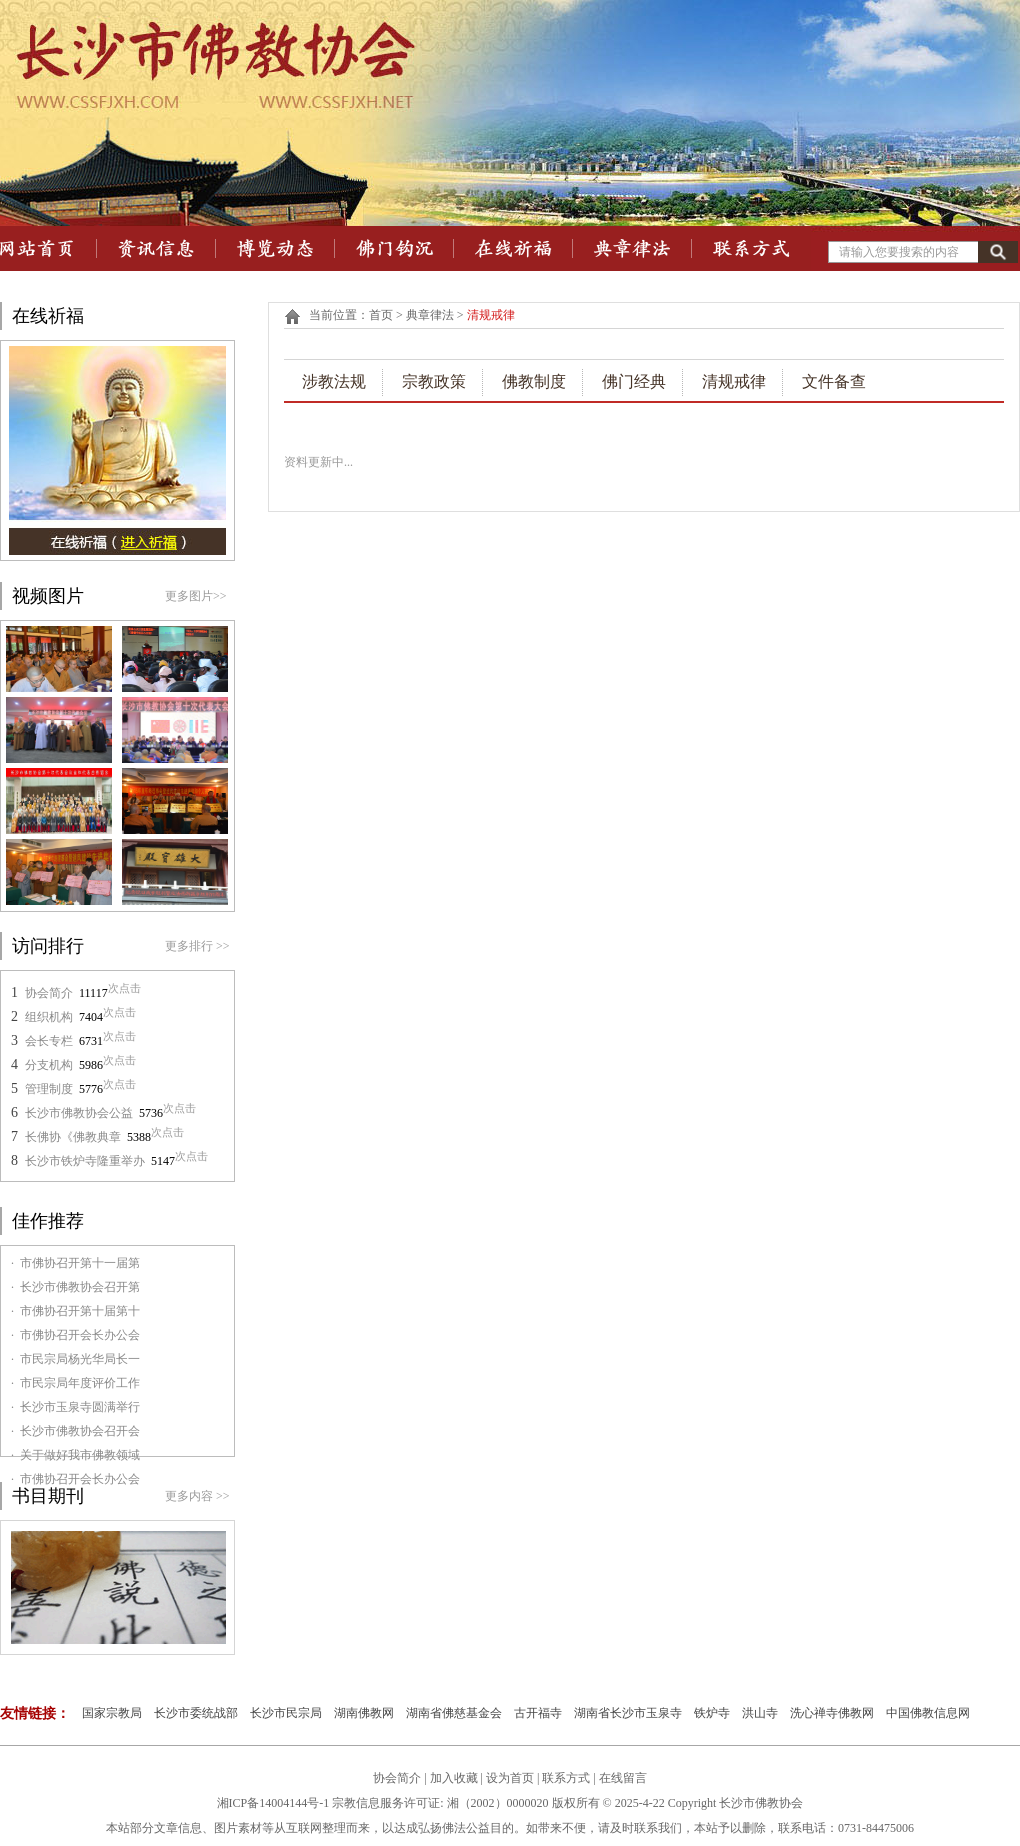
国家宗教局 (112, 1713)
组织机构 (49, 1017)
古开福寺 (538, 1713)
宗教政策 (434, 381)
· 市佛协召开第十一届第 (75, 1263)
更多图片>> (196, 596)
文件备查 (834, 381)
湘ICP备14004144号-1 (273, 1803)
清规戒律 (734, 381)
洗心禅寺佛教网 (832, 1713)
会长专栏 (49, 1041)
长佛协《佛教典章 (73, 1137)
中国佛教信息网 (928, 1713)
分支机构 (49, 1065)
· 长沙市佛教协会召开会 (75, 1431)
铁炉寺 (712, 1713)
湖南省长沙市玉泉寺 (628, 1713)
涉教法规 (334, 381)
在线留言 (623, 1778)
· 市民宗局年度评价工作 (75, 1383)
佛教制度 (534, 381)
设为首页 (510, 1778)
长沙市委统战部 (196, 1713)
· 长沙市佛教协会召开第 (75, 1287)
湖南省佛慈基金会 (454, 1713)
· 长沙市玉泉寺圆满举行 (75, 1407)
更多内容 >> (197, 1496)
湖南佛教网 (364, 1713)
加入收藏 (454, 1778)
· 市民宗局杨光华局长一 (75, 1359)
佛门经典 (634, 381)
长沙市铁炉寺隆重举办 (85, 1161)
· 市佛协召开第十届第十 (75, 1311)
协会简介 (49, 993)
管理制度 (49, 1089)
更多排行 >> (197, 946)
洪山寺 (760, 1713)
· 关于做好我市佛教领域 (75, 1455)
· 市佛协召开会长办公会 (75, 1335)
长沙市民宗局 (286, 1713)
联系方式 (567, 1778)
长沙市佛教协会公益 (79, 1113)
